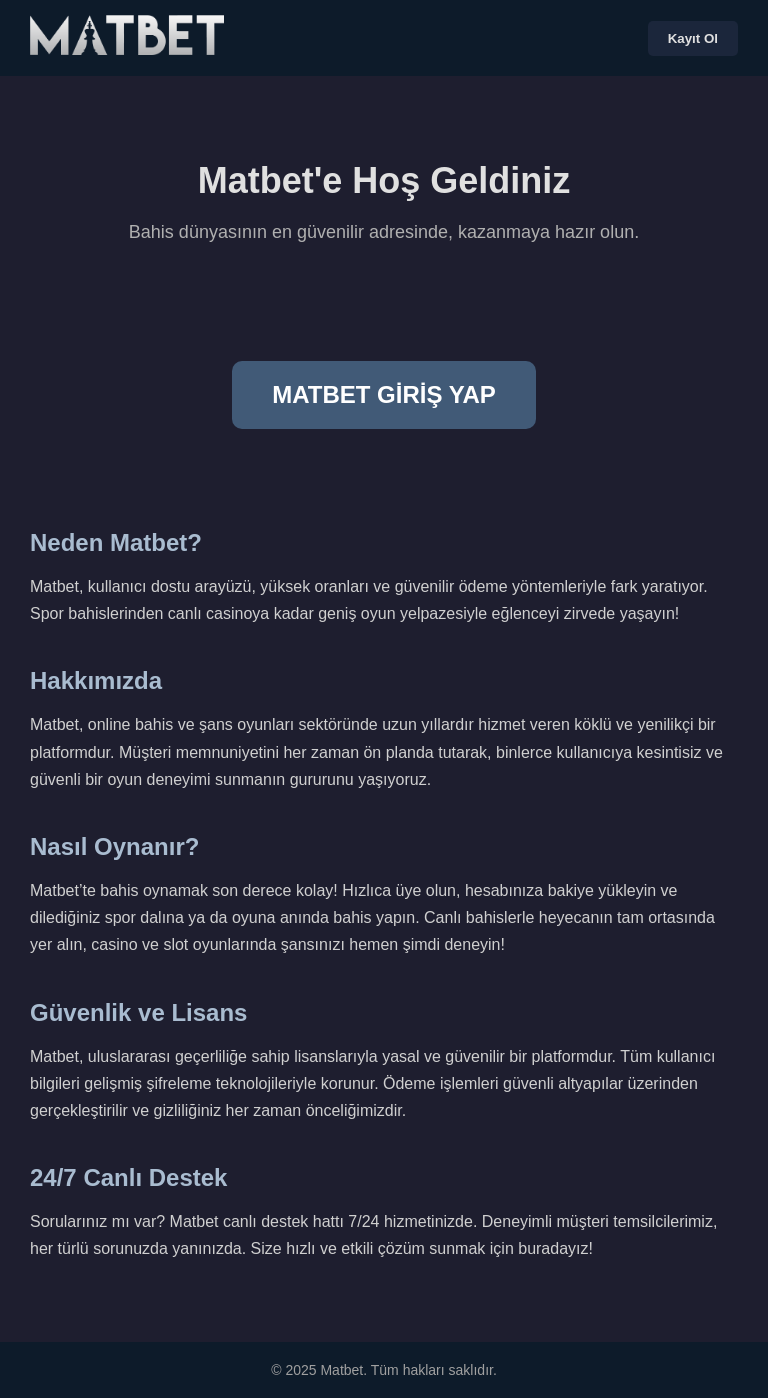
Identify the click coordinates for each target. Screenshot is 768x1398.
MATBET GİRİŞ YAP (384, 394)
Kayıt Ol (693, 38)
